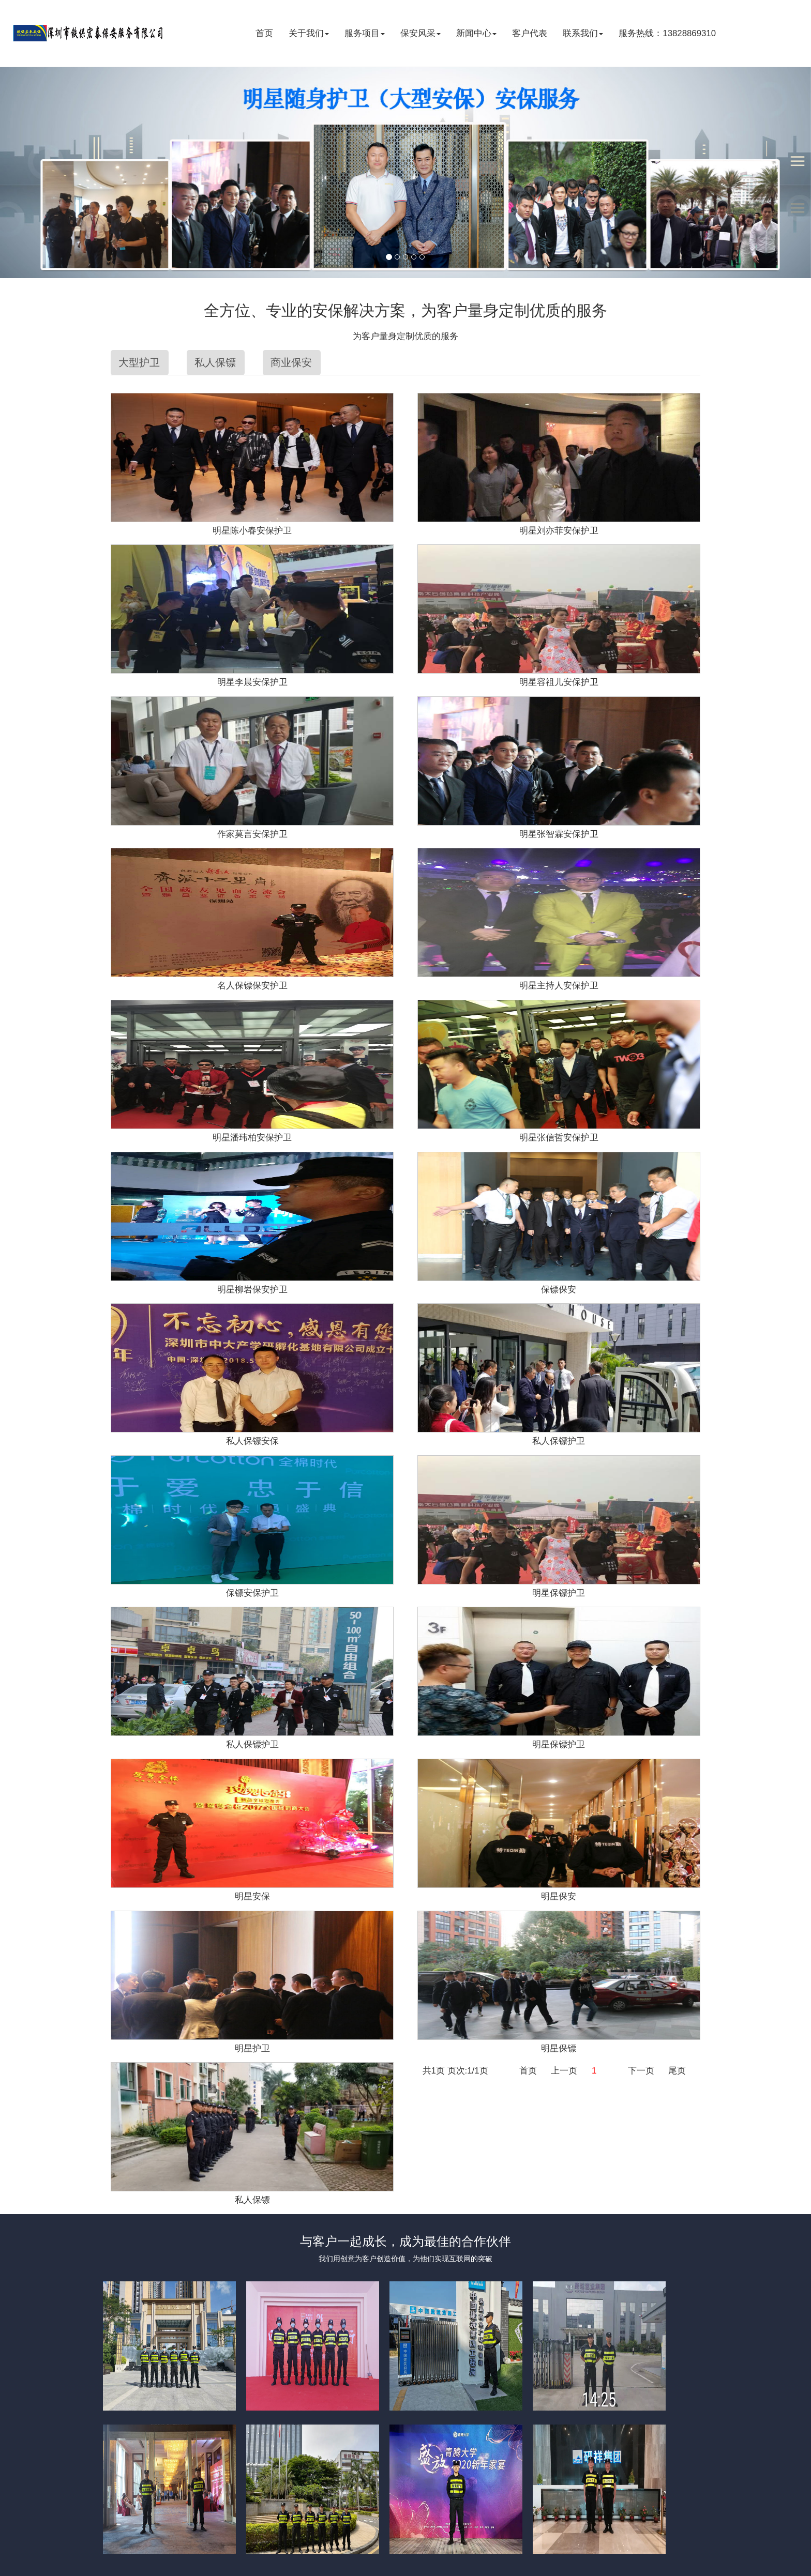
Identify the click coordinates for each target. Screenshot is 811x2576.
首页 (264, 33)
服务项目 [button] (364, 33)
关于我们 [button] (309, 33)
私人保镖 (215, 362)
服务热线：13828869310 (667, 33)
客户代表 (529, 33)
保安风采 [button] (420, 33)
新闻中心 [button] (476, 33)
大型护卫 (139, 362)
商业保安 (291, 362)
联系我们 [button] (583, 33)
